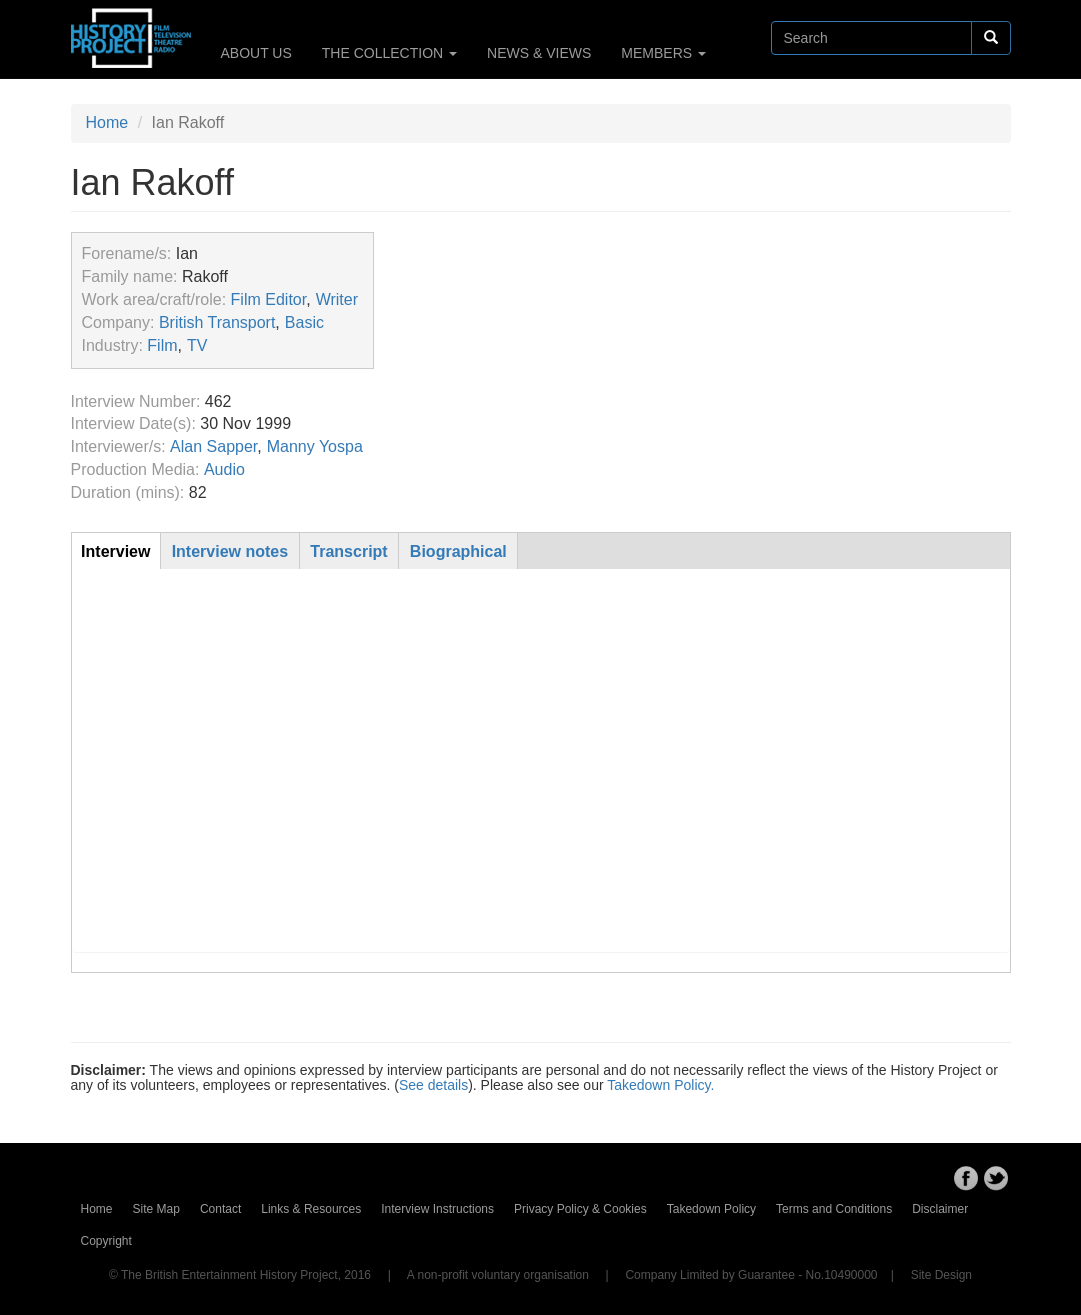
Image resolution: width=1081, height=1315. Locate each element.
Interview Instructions (437, 1209)
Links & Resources (311, 1209)
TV (197, 345)
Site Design (941, 1275)
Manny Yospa (315, 446)
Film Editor (269, 299)
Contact (220, 1209)
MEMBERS (663, 53)
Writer (337, 299)
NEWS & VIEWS (539, 53)
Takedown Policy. (660, 1085)
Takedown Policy (711, 1209)
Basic (304, 322)
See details (433, 1085)
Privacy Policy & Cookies (580, 1209)
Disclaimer (940, 1209)
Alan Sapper (213, 446)
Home (107, 122)
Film (162, 345)
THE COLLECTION (389, 53)
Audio (224, 469)
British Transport (217, 322)
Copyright (106, 1241)
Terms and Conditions (834, 1209)
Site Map (156, 1209)
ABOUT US (256, 53)
